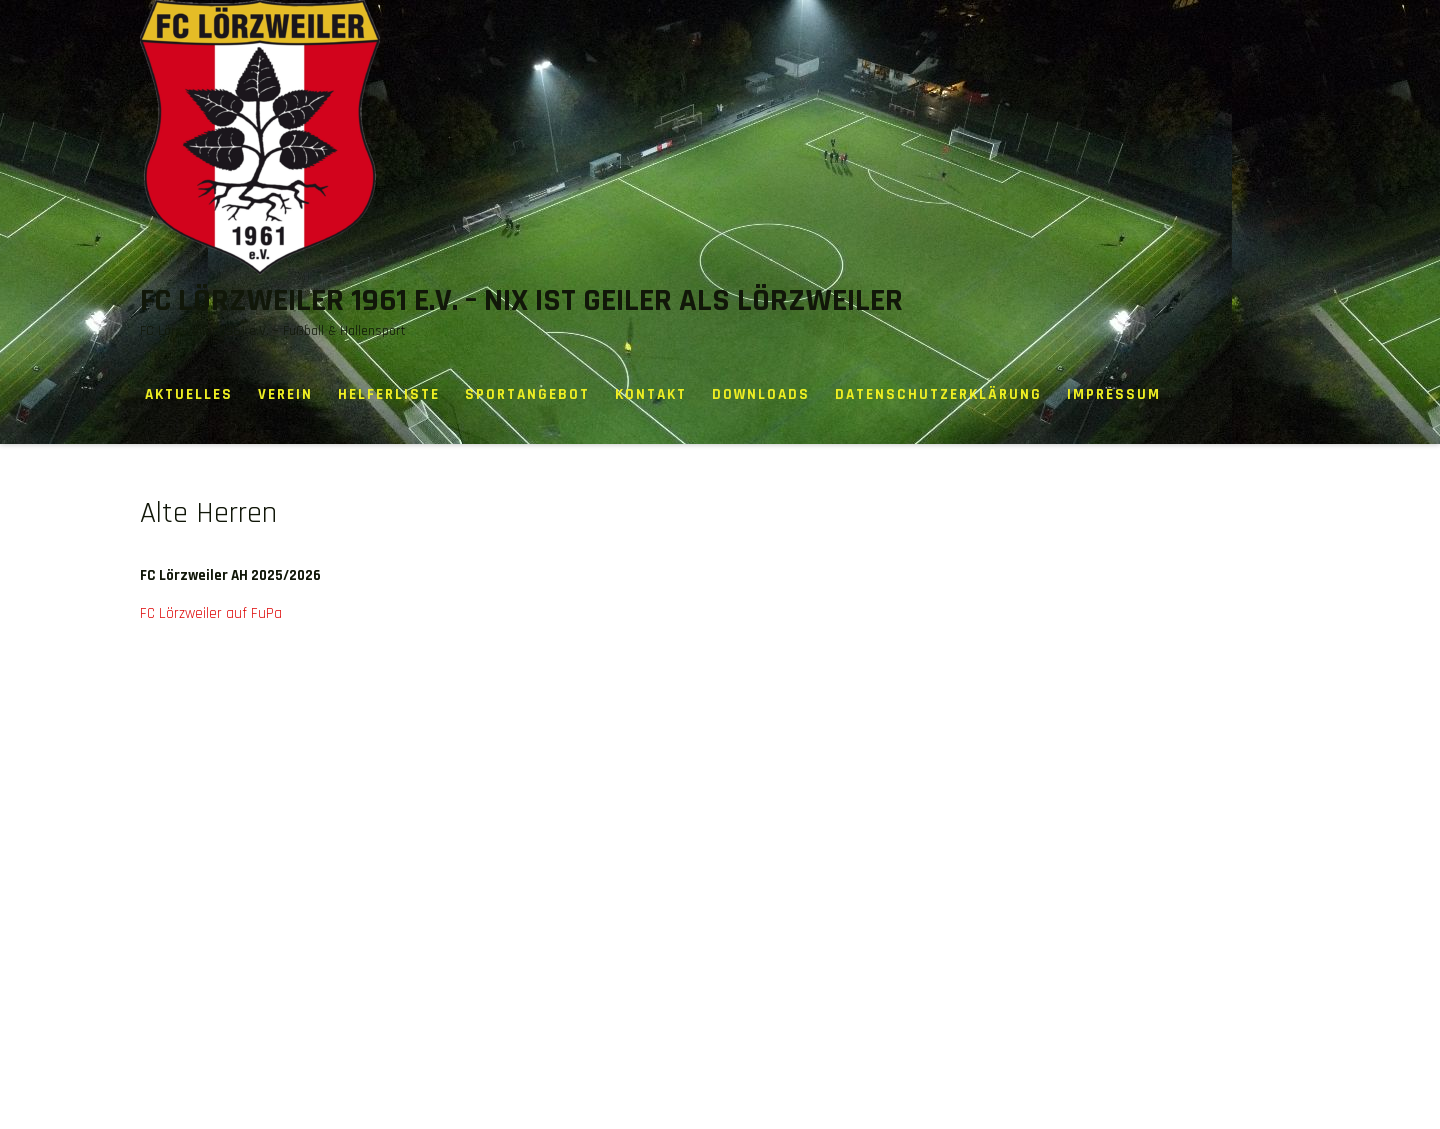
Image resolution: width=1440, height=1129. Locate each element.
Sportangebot (527, 394)
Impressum (1114, 394)
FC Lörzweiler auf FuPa (211, 613)
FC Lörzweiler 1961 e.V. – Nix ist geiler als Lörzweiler (521, 300)
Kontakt (651, 394)
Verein (285, 394)
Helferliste (389, 394)
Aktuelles (189, 394)
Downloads (761, 394)
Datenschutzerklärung (938, 394)
